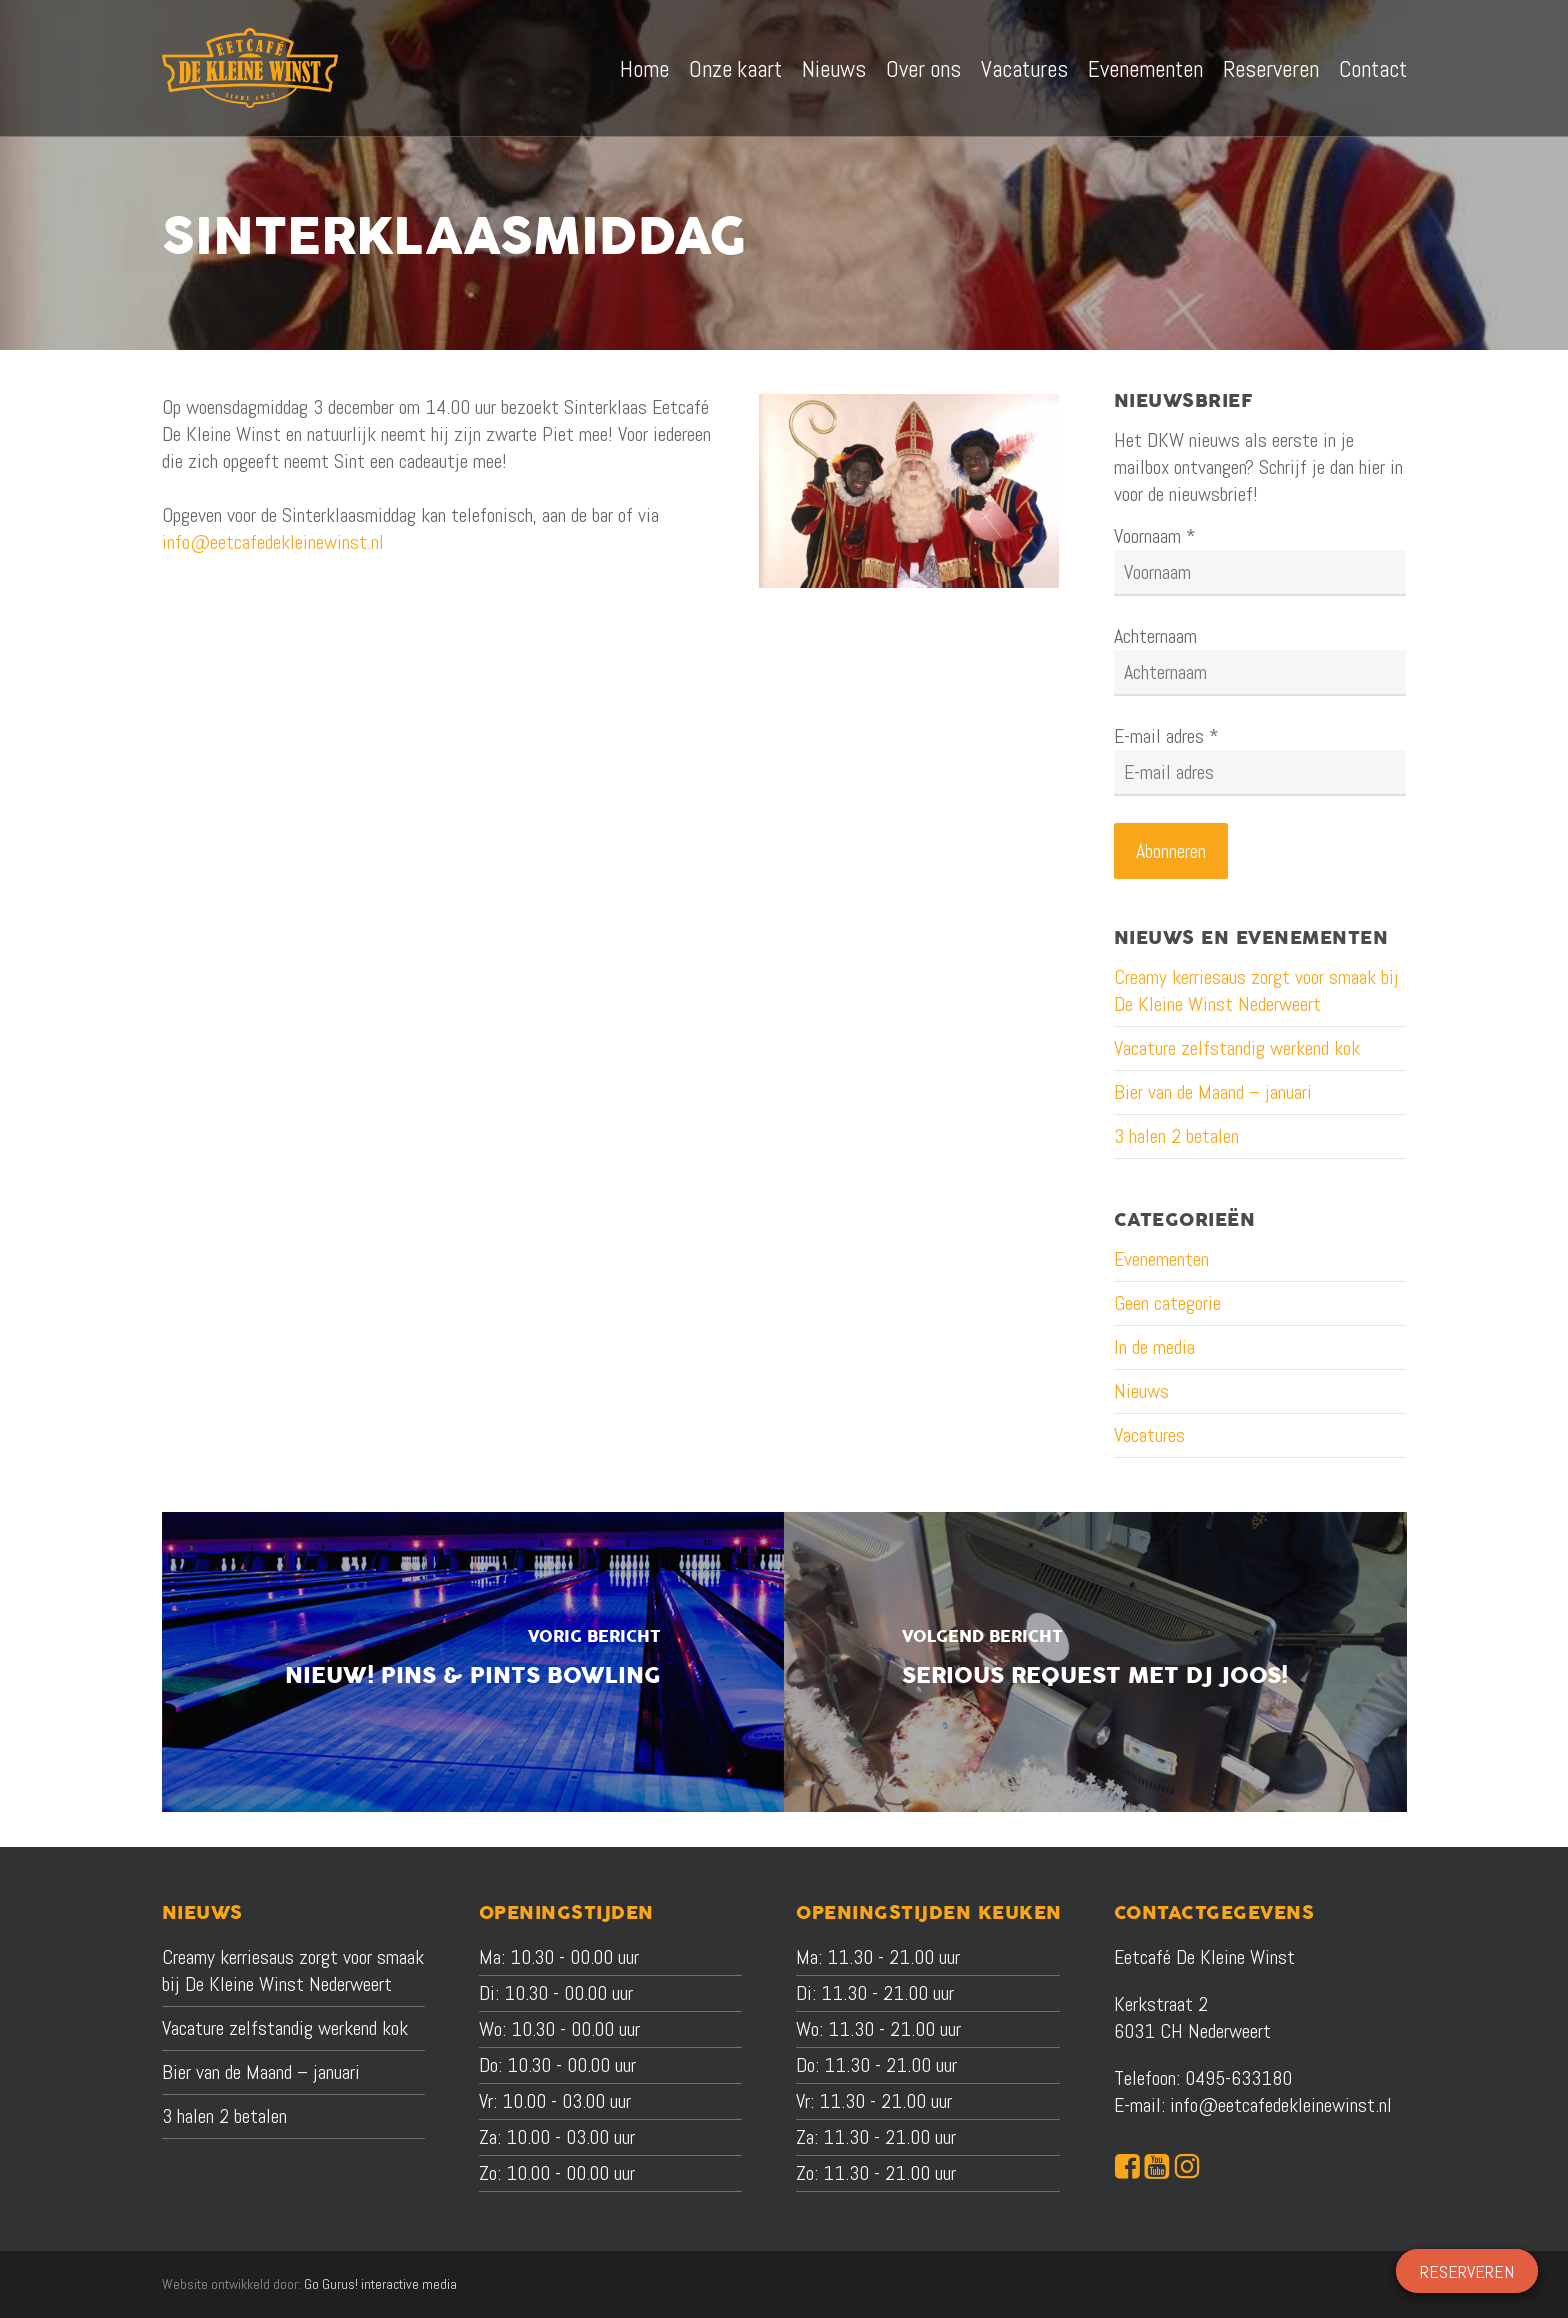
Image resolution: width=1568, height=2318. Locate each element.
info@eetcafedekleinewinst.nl (273, 542)
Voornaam (1155, 536)
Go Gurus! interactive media (380, 2284)
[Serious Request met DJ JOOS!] (1095, 1662)
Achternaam (1155, 636)
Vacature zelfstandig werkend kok (1237, 1048)
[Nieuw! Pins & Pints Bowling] (473, 1662)
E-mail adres (1166, 736)
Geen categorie (1167, 1303)
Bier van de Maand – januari (1213, 1092)
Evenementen (1161, 1259)
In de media (1154, 1347)
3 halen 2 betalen (1176, 1136)
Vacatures (1149, 1435)
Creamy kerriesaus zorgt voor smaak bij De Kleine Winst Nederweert (1256, 990)
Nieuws (1141, 1391)
